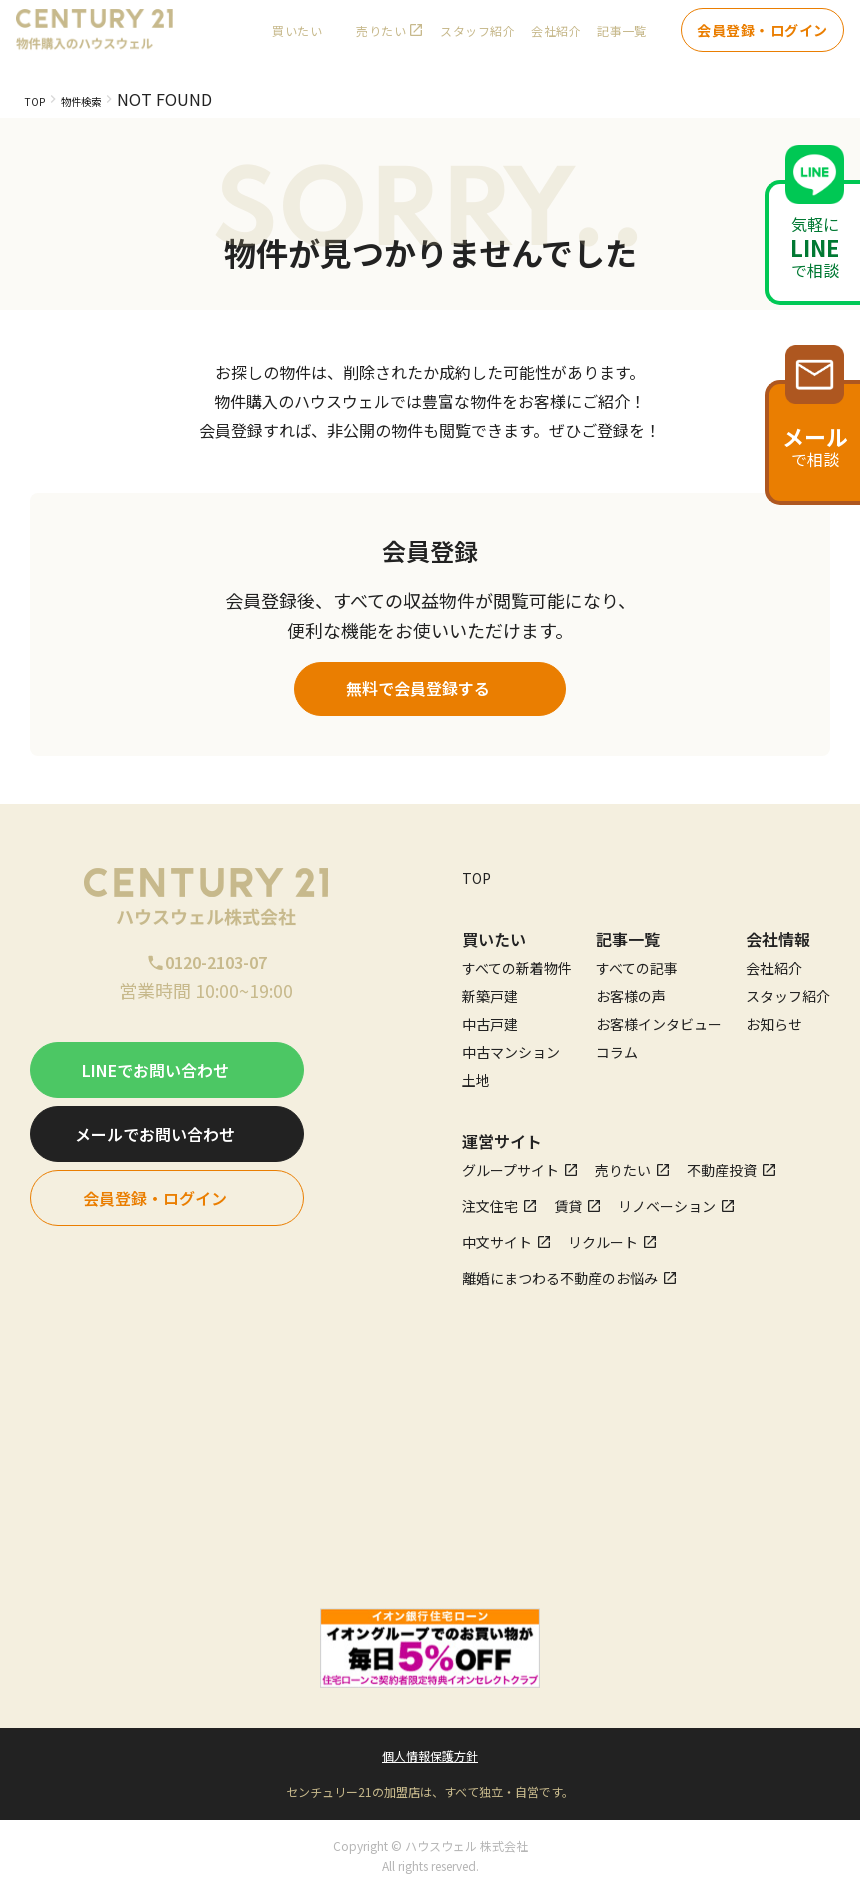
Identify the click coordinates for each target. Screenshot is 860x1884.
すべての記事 (637, 960)
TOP (40, 99)
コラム (617, 1044)
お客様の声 (631, 988)
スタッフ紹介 (477, 40)
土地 (476, 1072)
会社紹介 (556, 40)
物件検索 (105, 99)
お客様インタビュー (659, 1016)
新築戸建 (490, 988)
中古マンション (511, 1044)
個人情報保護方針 (430, 1747)
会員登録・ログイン (762, 40)
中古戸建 (490, 1016)
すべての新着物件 (517, 960)
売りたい (381, 40)
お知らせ (774, 1016)
